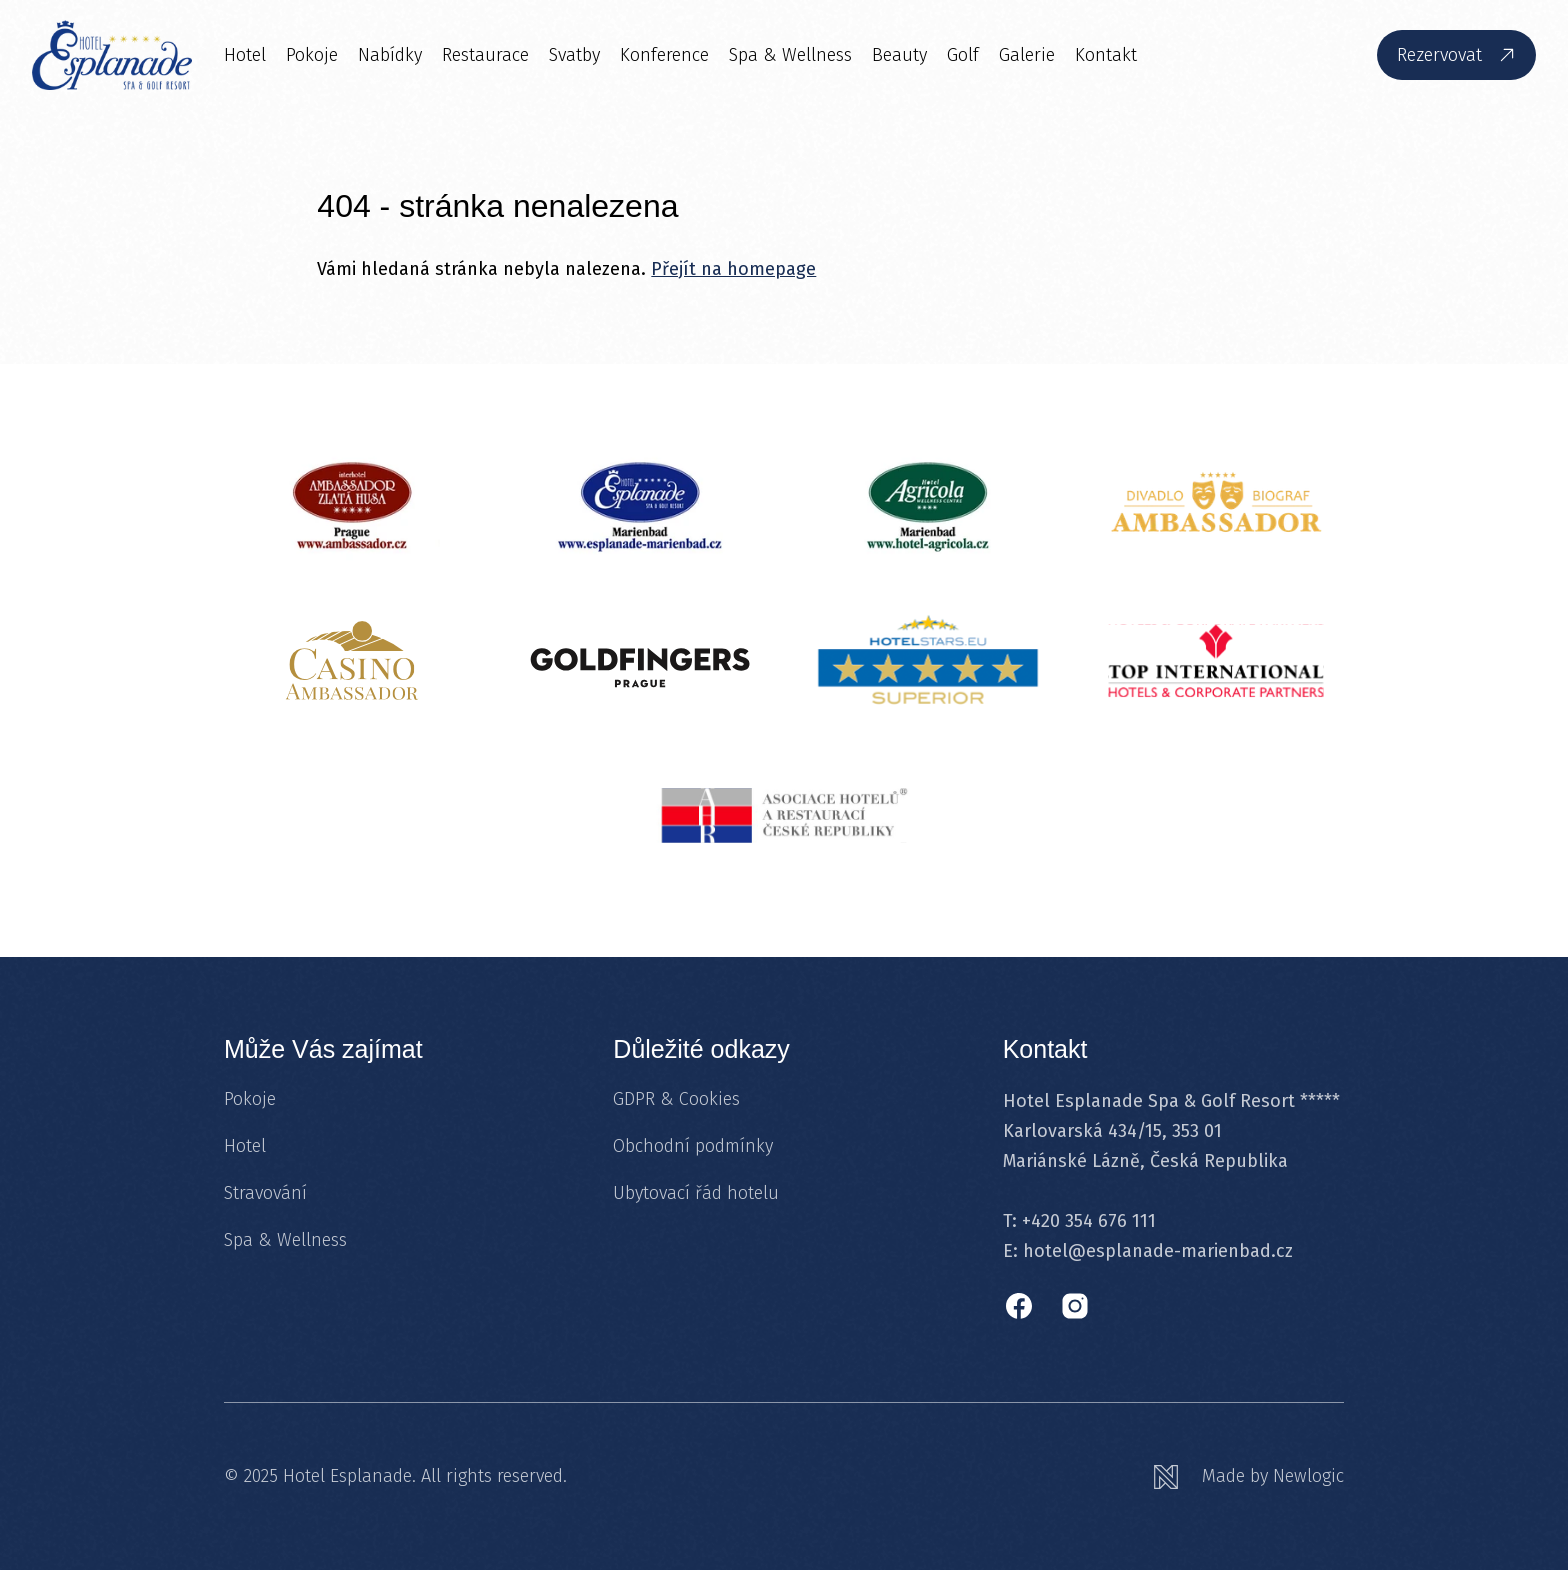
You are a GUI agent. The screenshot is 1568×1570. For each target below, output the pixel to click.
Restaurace (485, 55)
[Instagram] (1075, 1306)
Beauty (899, 55)
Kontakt (1106, 55)
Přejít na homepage (733, 269)
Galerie (1027, 55)
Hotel (245, 55)
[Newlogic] (1249, 1476)
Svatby (574, 55)
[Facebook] (1019, 1306)
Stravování (265, 1193)
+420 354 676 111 (1089, 1221)
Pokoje (312, 55)
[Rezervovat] (1456, 55)
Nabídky (390, 55)
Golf (963, 55)
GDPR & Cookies (676, 1099)
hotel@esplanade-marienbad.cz (1158, 1251)
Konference (664, 55)
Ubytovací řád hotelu (696, 1193)
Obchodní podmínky (693, 1146)
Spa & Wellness (790, 55)
